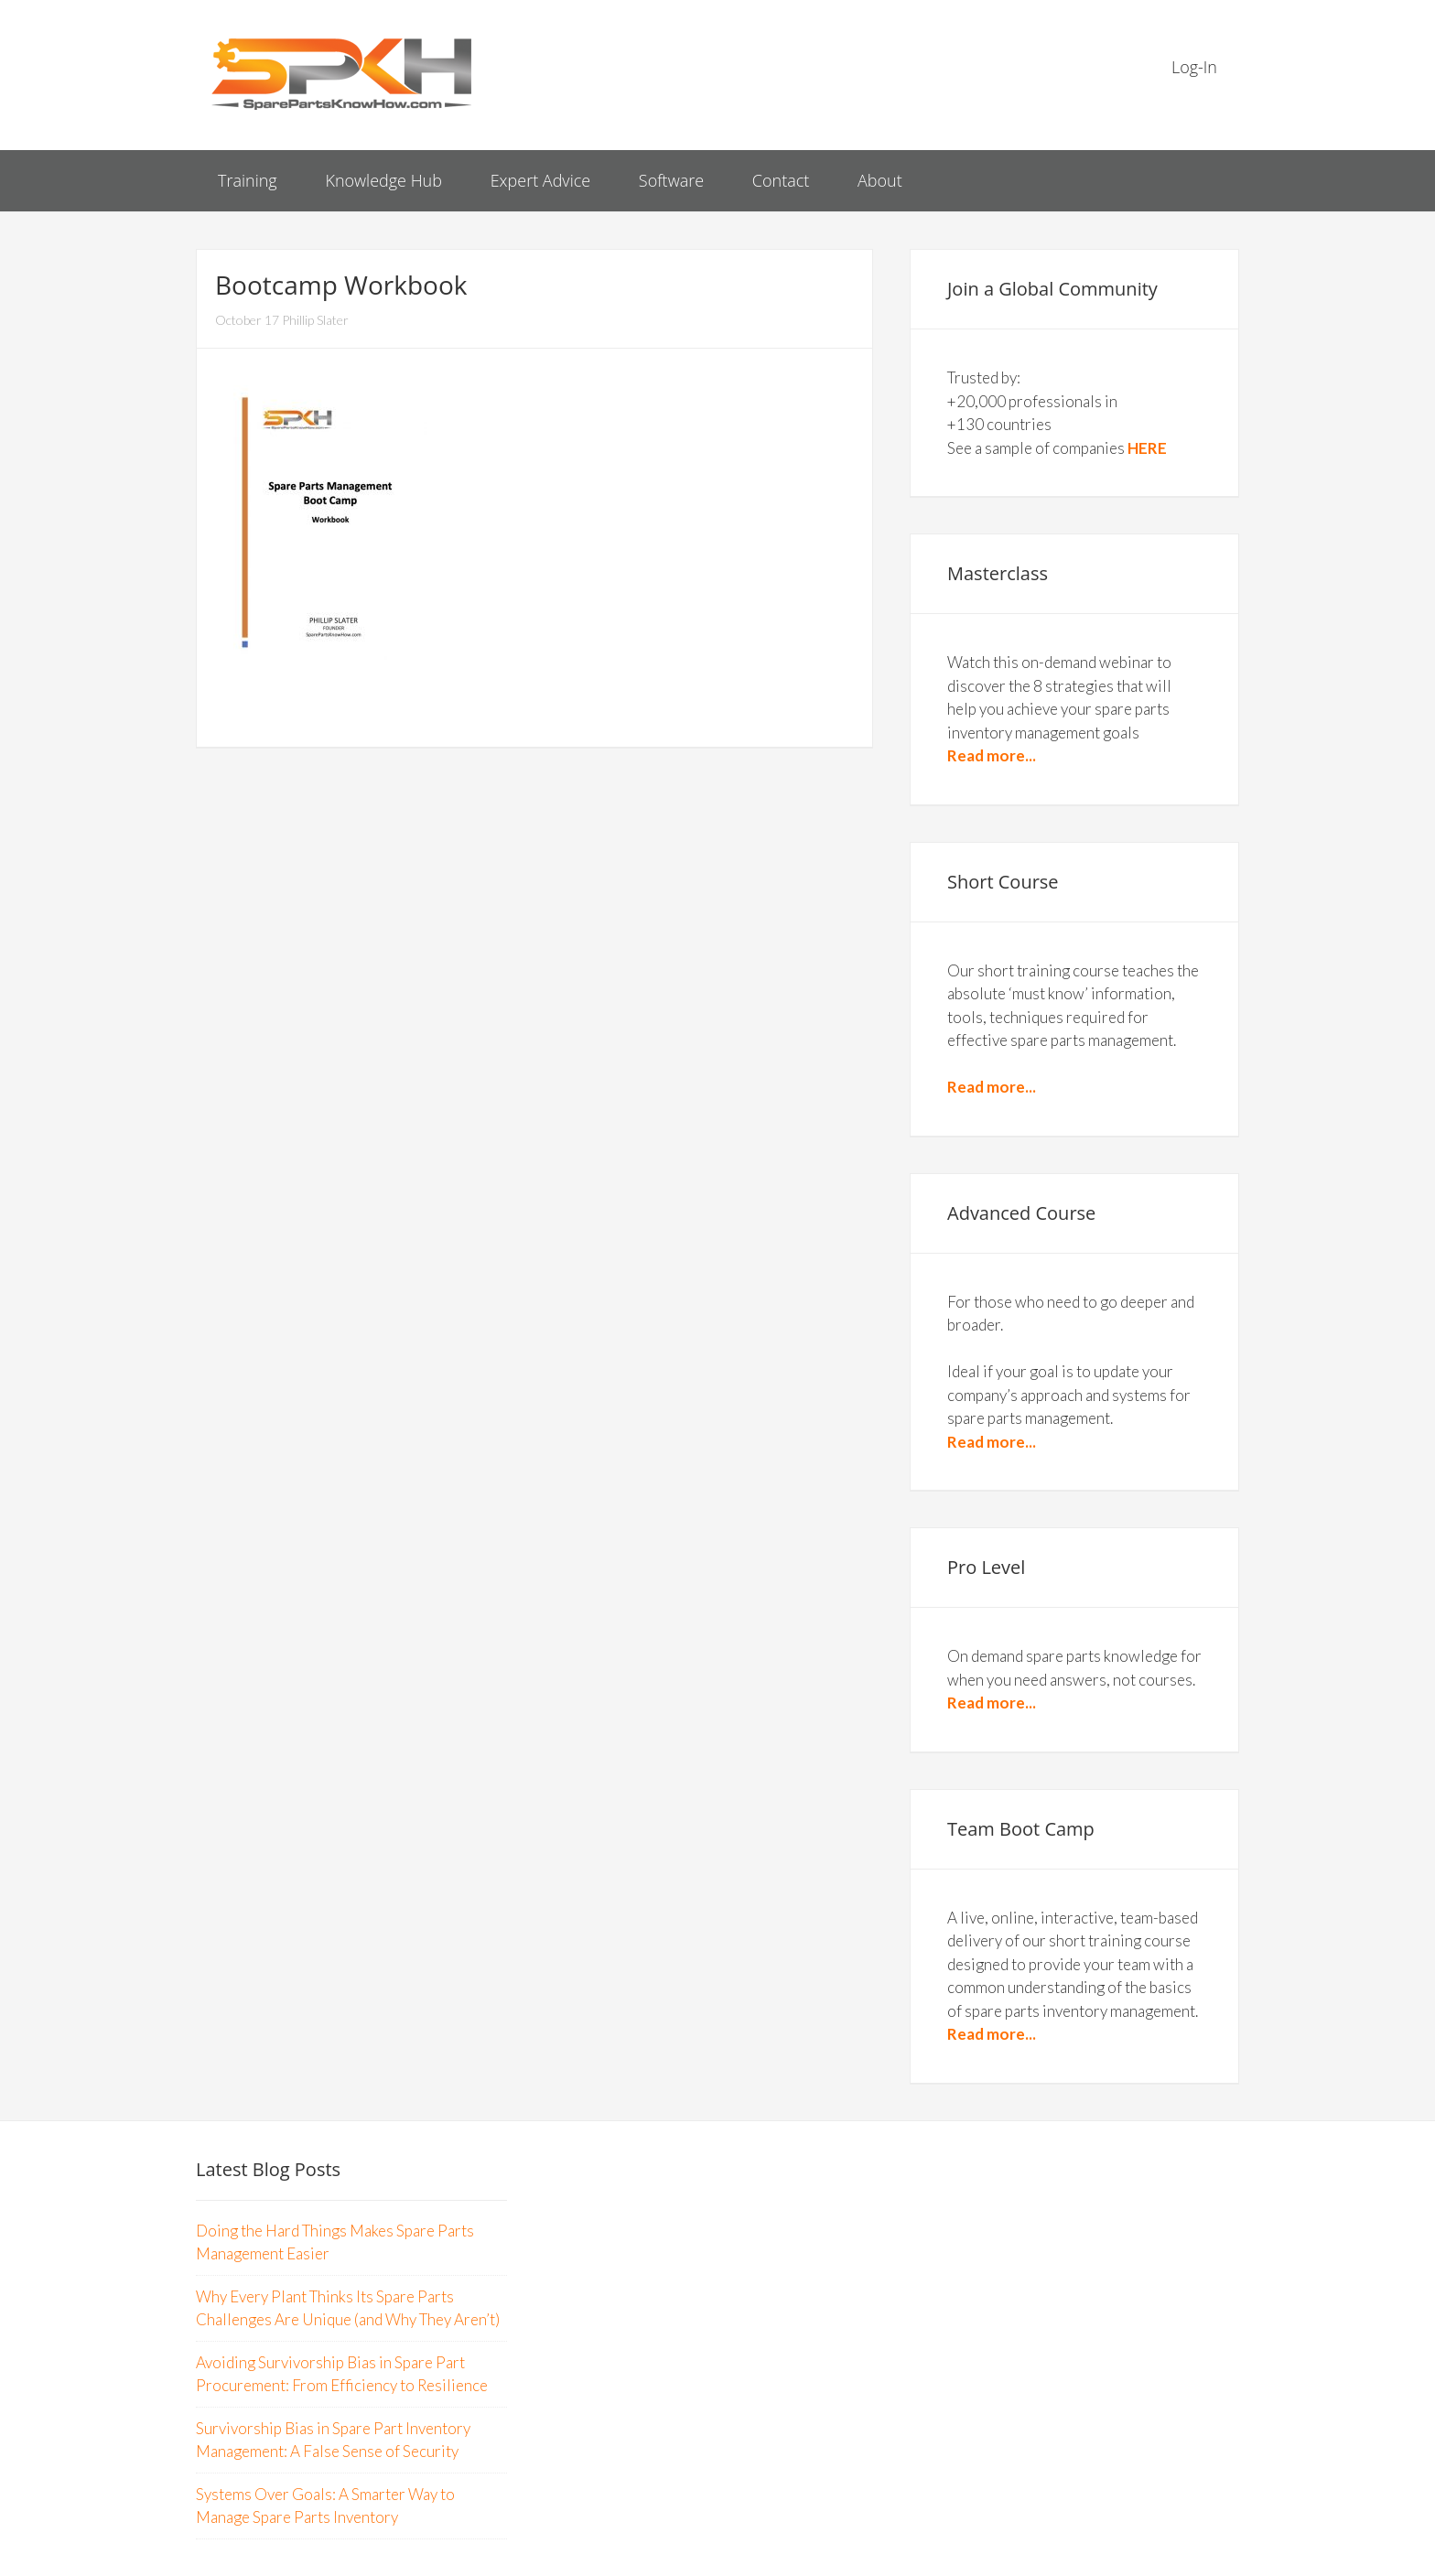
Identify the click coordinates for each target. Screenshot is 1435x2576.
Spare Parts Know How (342, 73)
